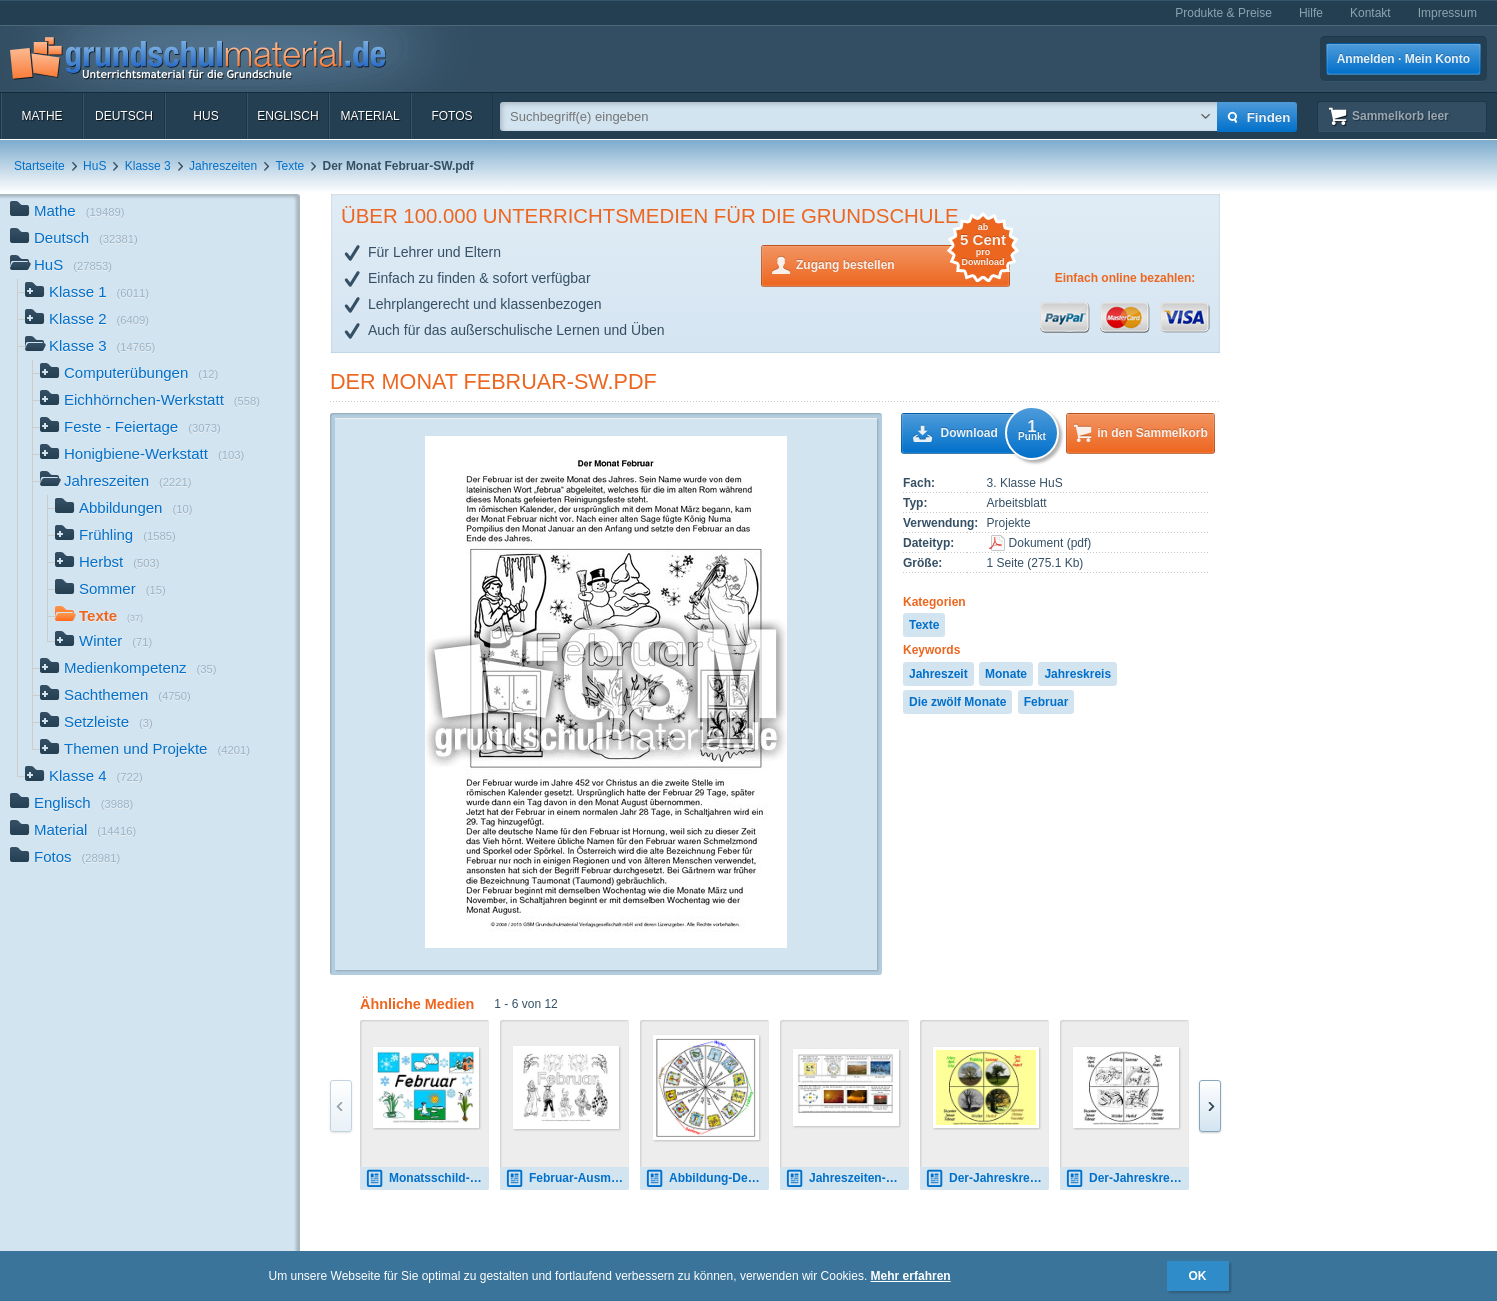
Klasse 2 (87, 320)
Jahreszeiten (223, 166)
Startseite (39, 166)
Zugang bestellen (903, 263)
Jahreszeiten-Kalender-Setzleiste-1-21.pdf (847, 1178)
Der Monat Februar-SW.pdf (493, 381)
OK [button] (1198, 1276)
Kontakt (1370, 13)
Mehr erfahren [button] (911, 1276)
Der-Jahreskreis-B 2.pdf (987, 1178)
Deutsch (124, 116)
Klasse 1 (87, 293)
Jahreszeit (938, 674)
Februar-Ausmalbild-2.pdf (567, 1178)
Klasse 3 (148, 166)
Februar (1046, 702)
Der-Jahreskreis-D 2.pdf (1127, 1178)
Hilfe (1311, 13)
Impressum (1447, 13)
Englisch (287, 116)
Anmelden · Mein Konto (1403, 59)
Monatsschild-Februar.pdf (427, 1178)
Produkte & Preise (1223, 13)
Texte (290, 166)
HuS (205, 116)
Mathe (41, 116)
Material (369, 116)
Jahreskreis (1077, 674)
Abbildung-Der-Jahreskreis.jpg (707, 1178)
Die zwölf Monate (957, 702)
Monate (1006, 674)
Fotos (451, 116)
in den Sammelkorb (1152, 433)
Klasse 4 (84, 777)
